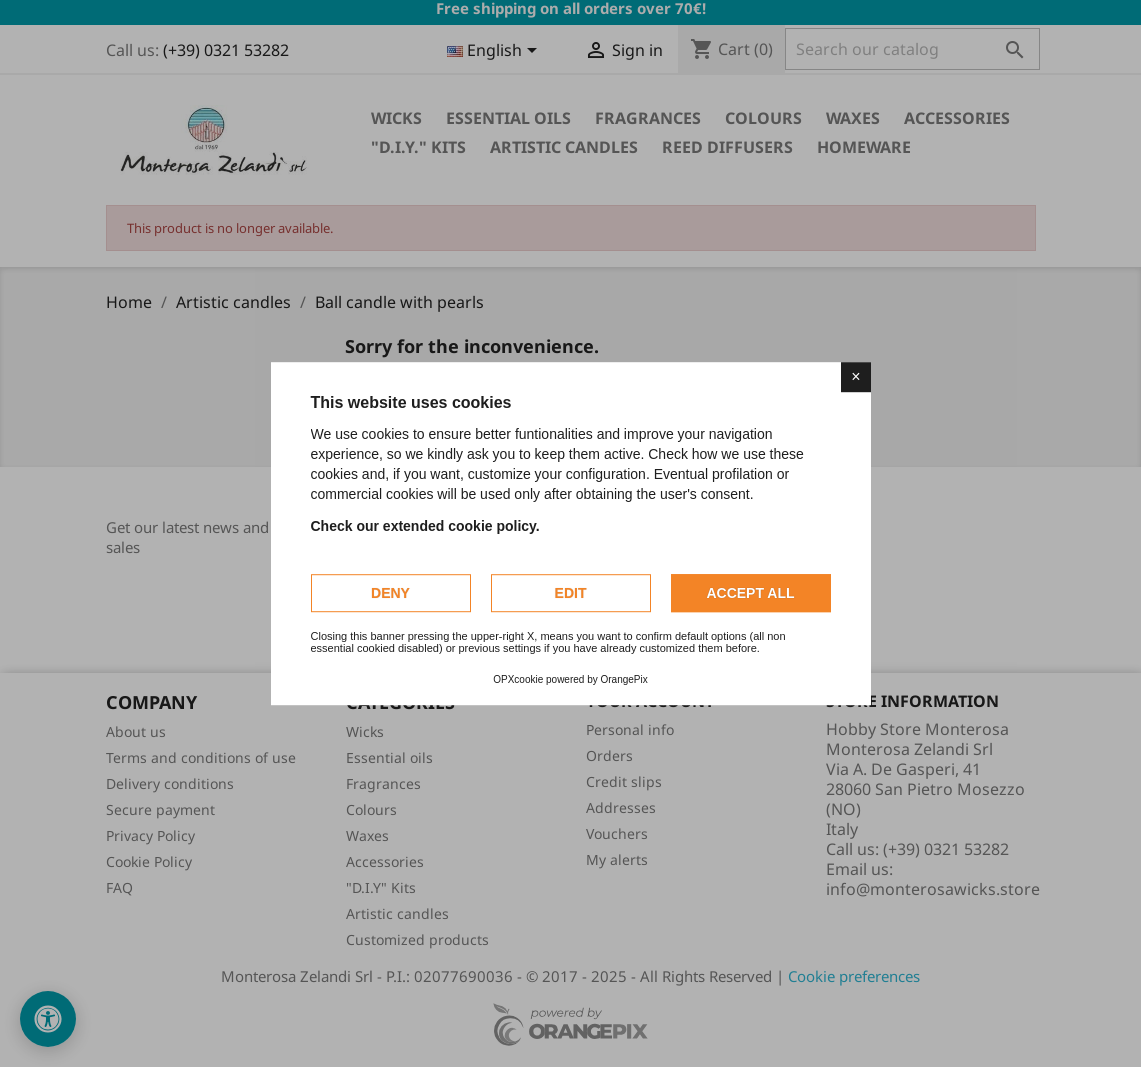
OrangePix (624, 679)
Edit (571, 593)
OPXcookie (518, 679)
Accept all (750, 593)
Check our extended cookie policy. (425, 526)
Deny (390, 593)
